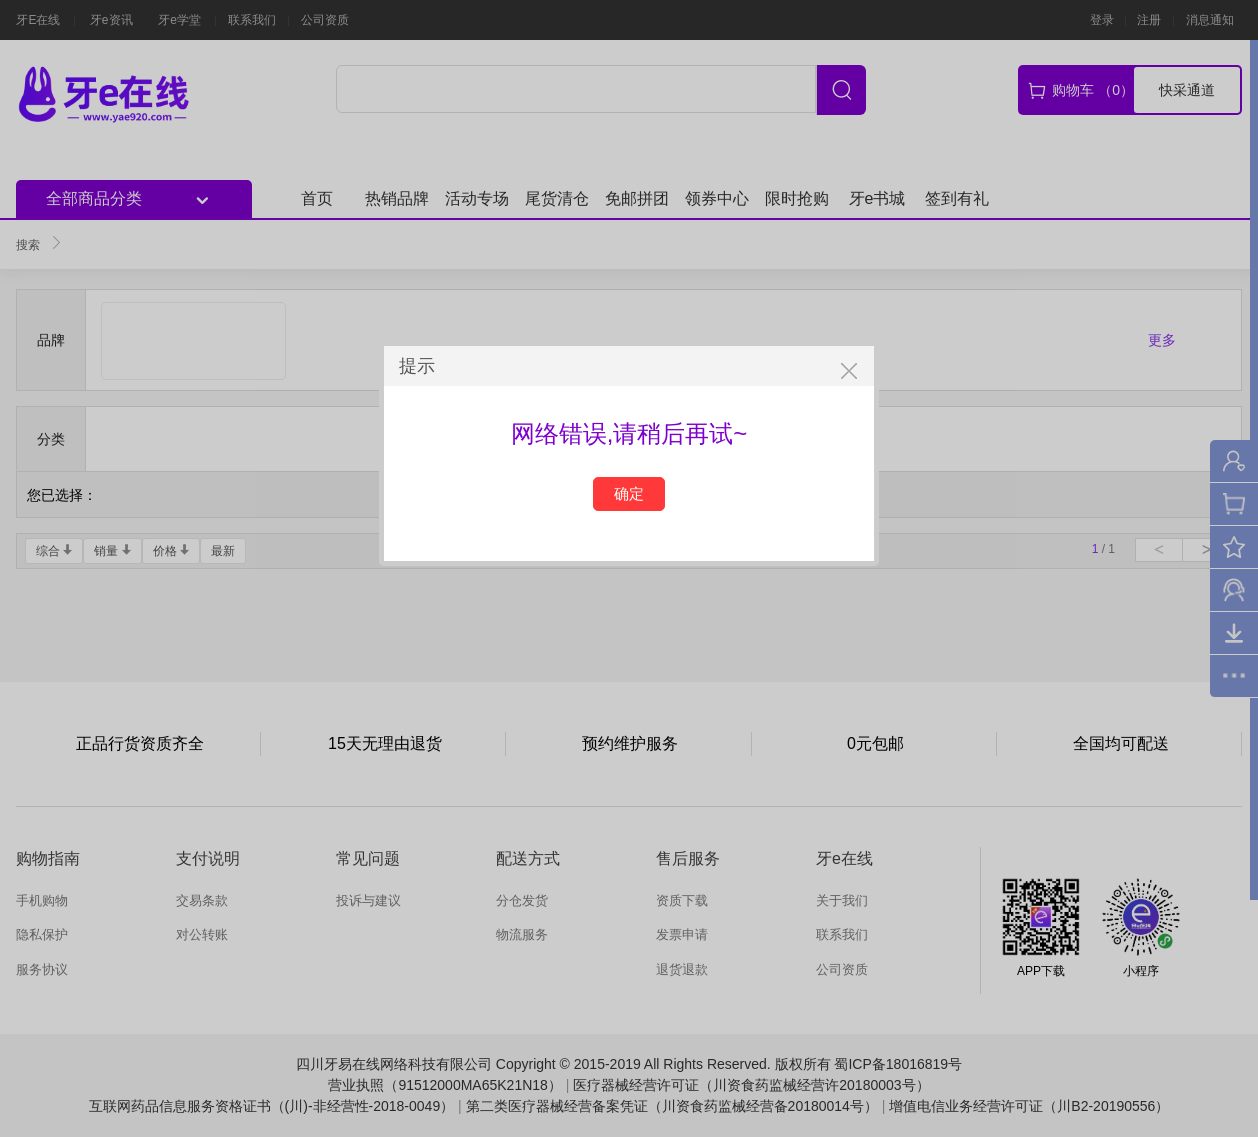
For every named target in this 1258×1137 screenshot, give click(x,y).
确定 (629, 493)
